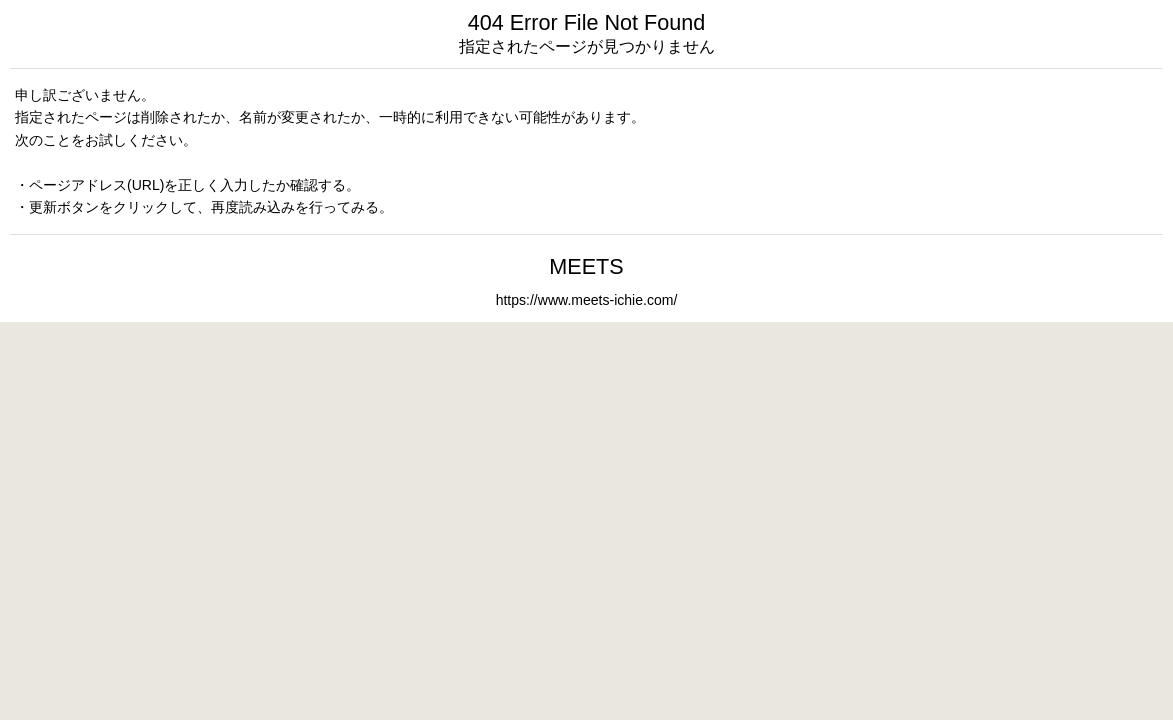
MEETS (586, 266)
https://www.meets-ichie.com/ (587, 300)
